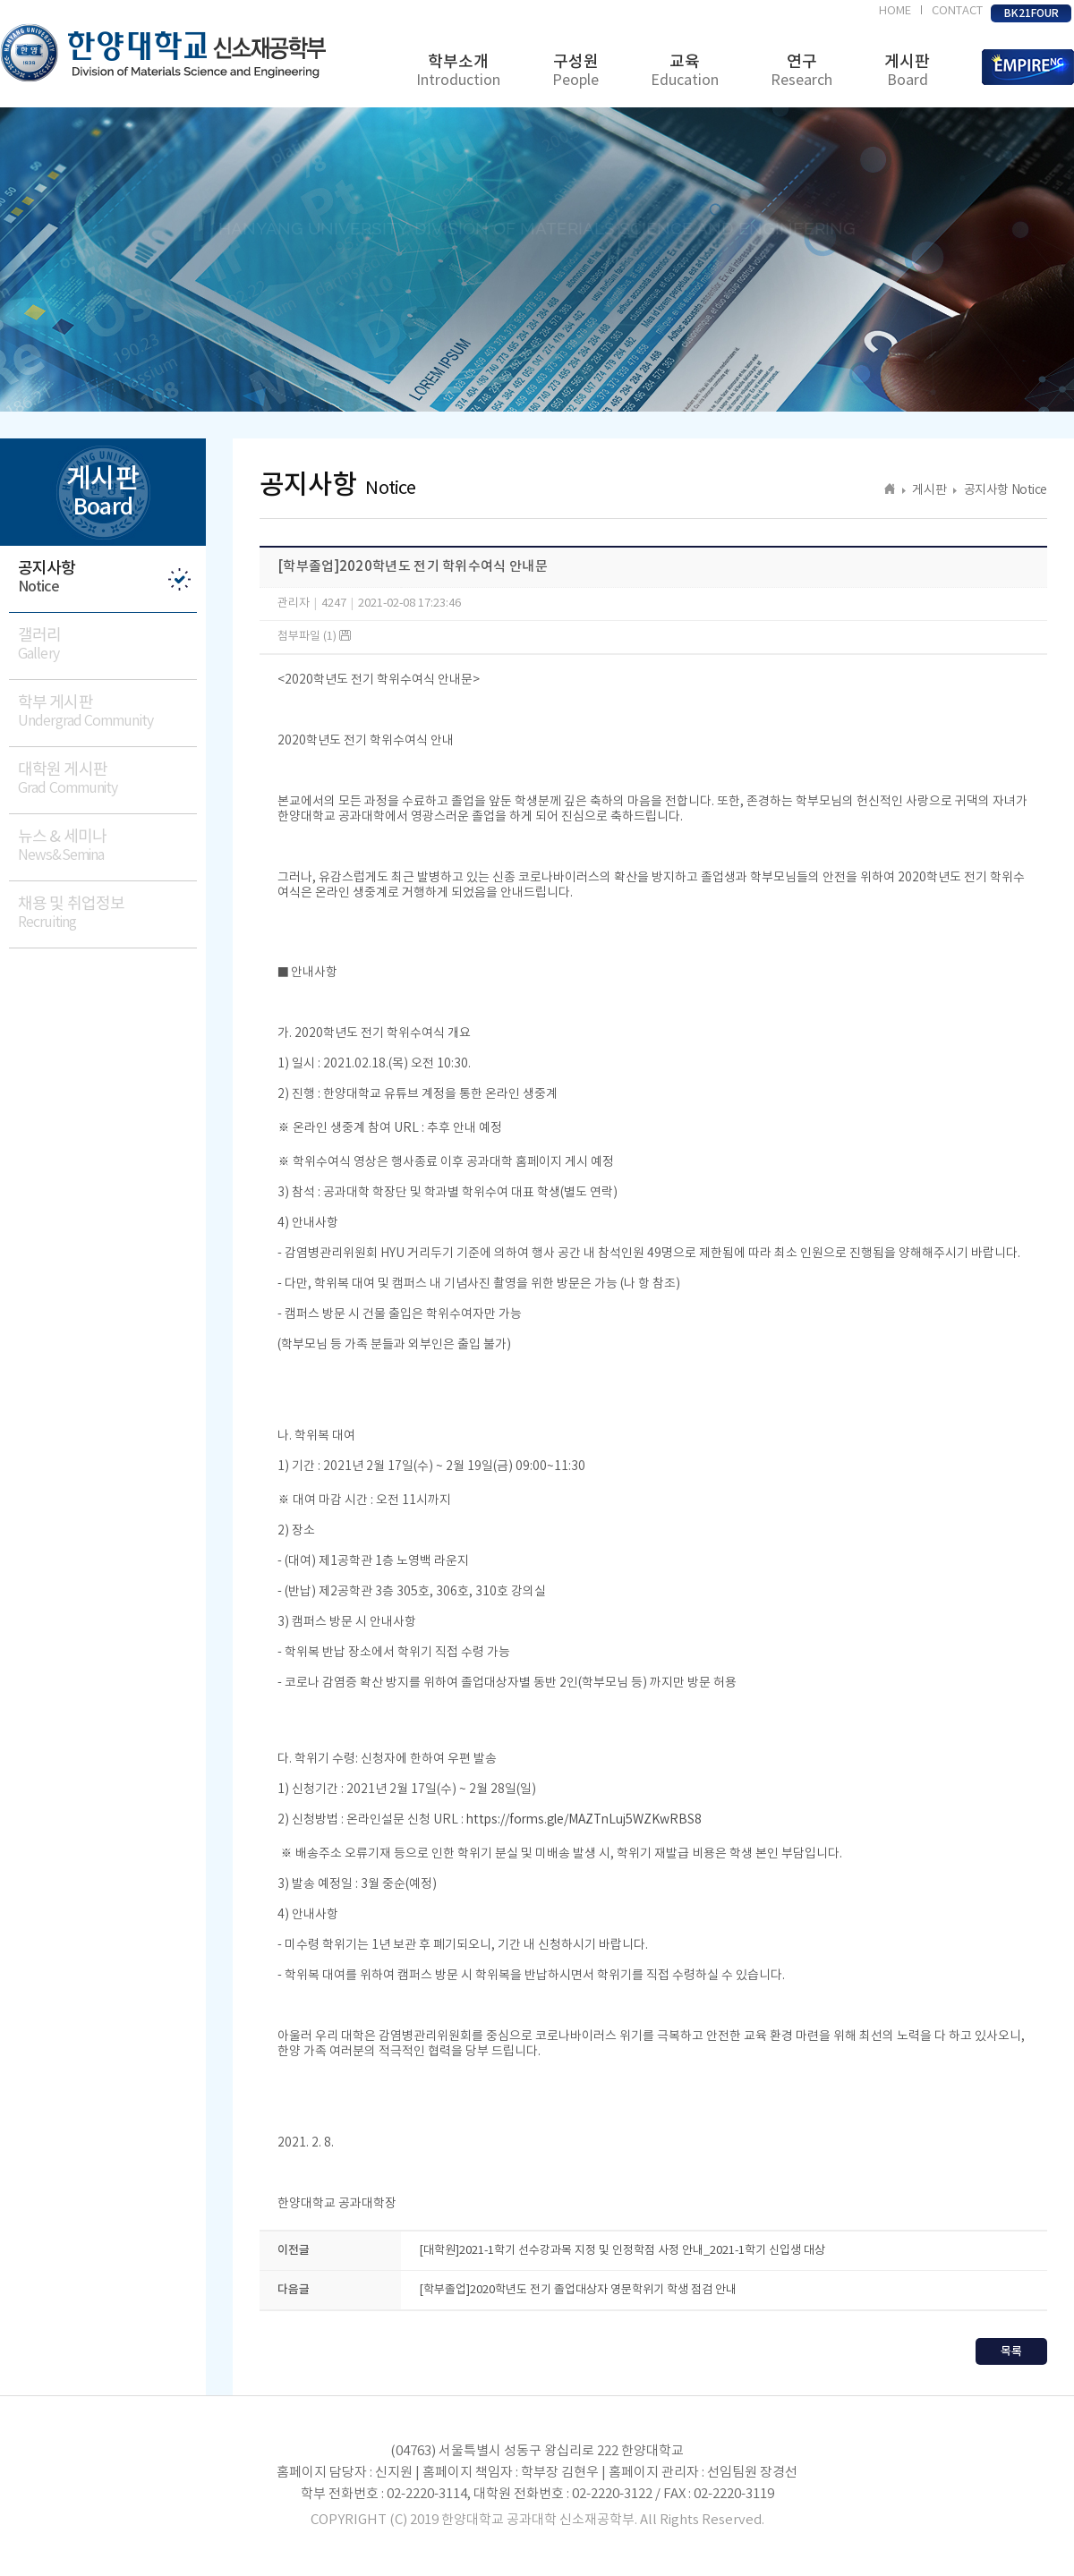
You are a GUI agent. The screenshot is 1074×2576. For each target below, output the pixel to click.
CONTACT (957, 11)
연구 (801, 71)
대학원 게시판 (107, 779)
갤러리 (107, 644)
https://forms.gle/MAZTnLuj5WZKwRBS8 (584, 1820)
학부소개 (458, 71)
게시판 (907, 71)
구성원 (575, 71)
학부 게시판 (107, 711)
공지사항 (107, 577)
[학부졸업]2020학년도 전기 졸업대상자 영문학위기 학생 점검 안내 (578, 2290)
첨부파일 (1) (314, 636)
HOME (895, 11)
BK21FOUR (1031, 13)
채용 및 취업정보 (107, 913)
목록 (1011, 2351)
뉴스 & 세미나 (107, 846)
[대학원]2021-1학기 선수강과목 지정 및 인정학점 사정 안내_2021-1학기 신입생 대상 (622, 2250)
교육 (685, 71)
